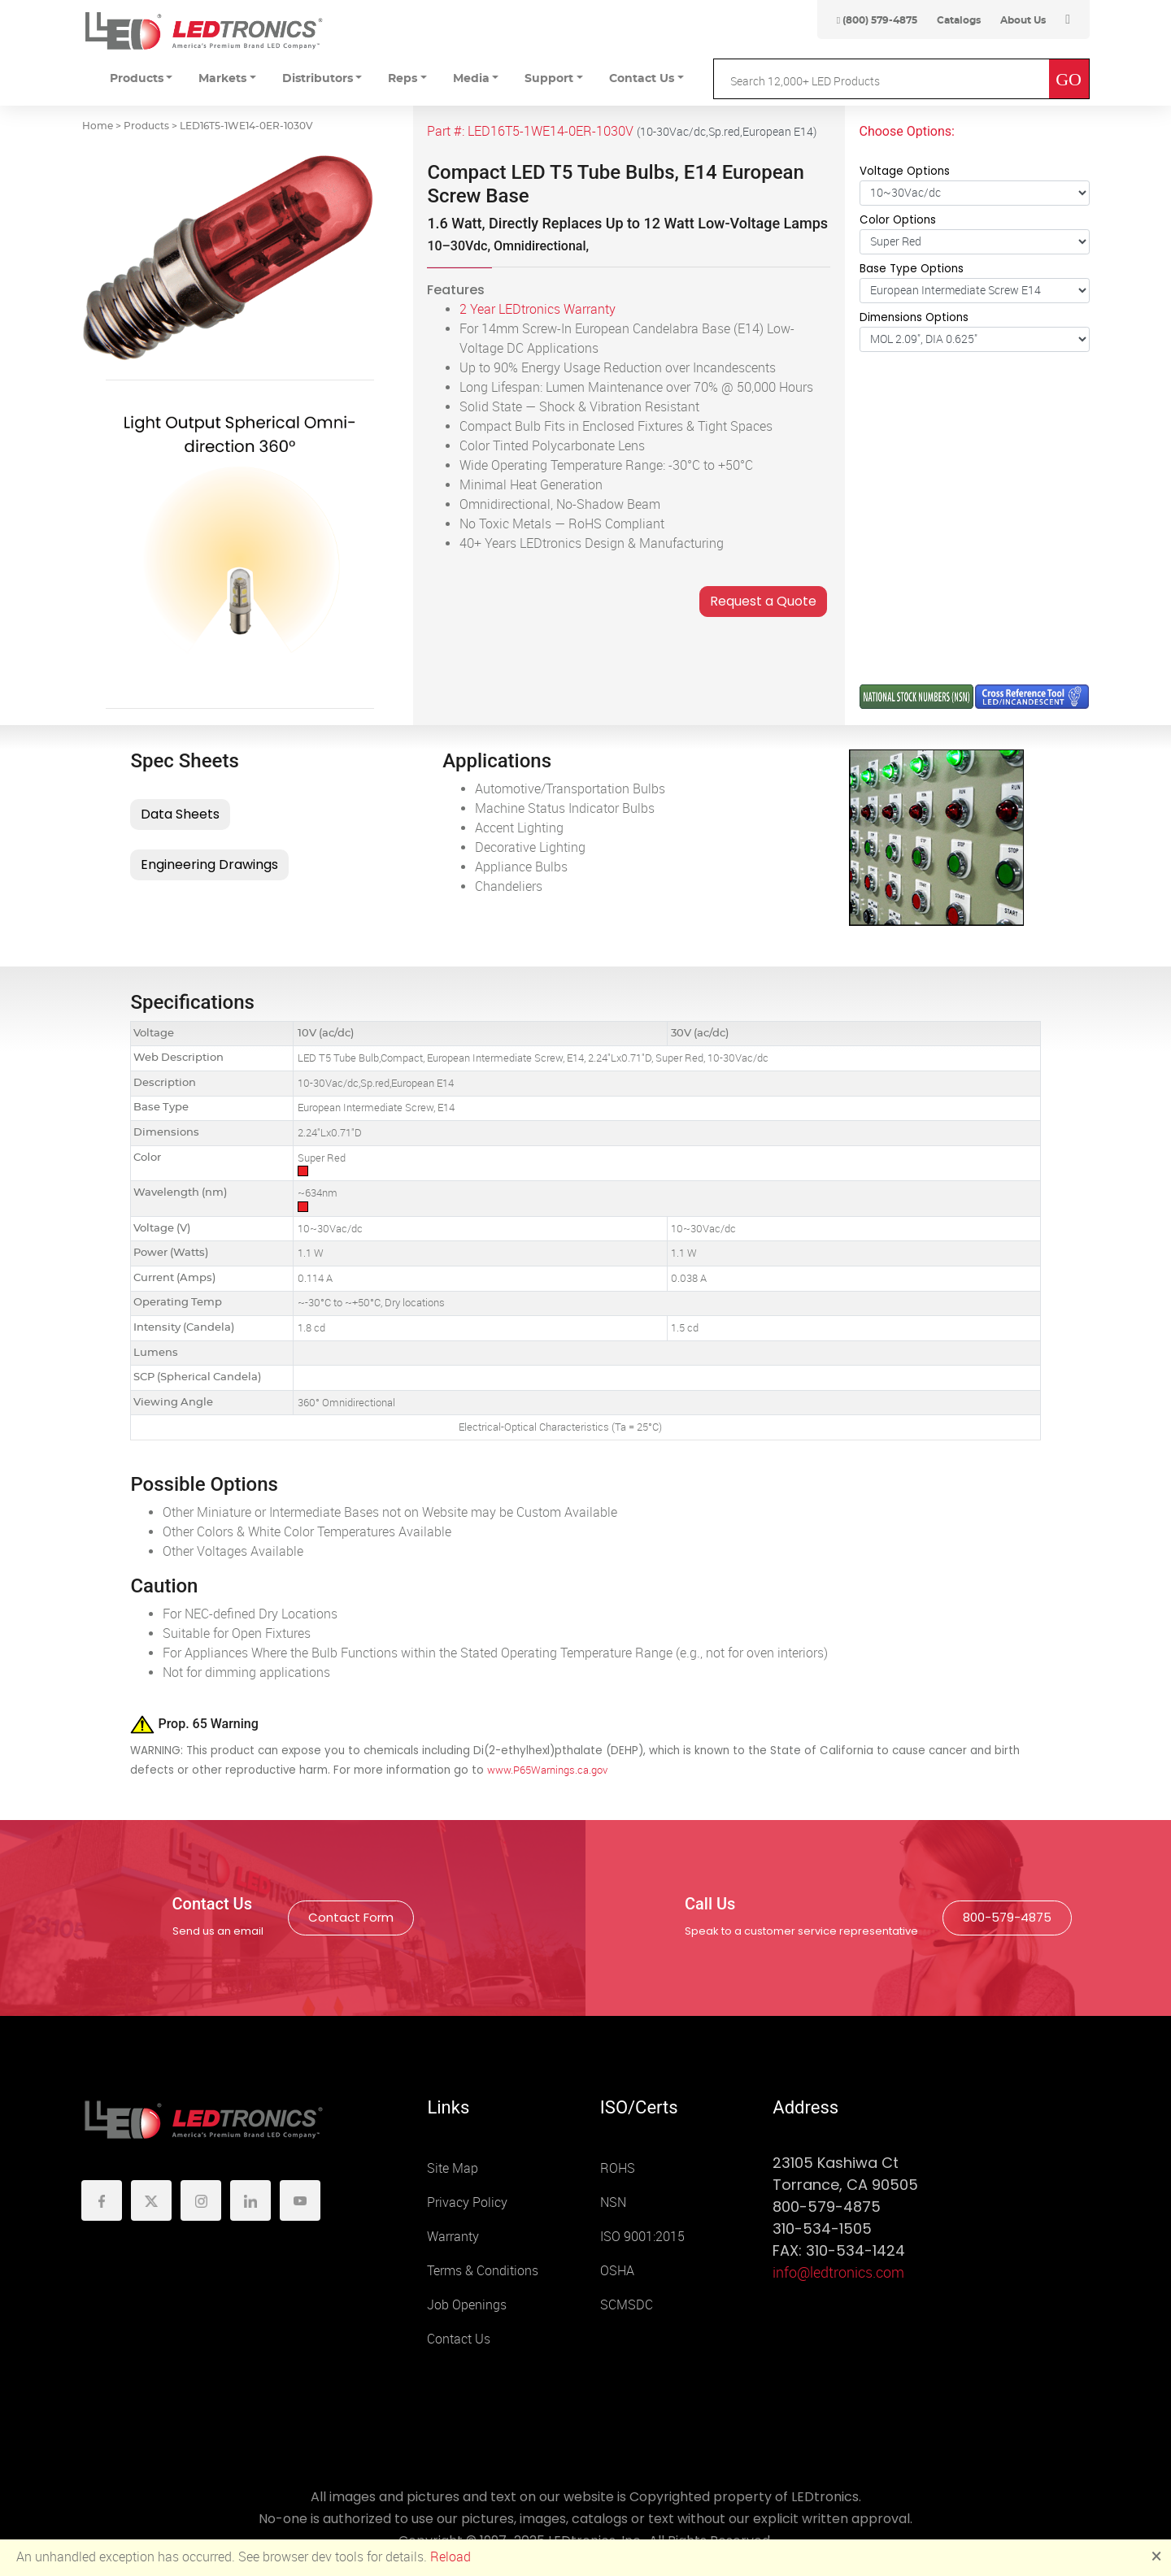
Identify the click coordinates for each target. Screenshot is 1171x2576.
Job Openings (467, 2305)
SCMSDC (626, 2305)
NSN (613, 2202)
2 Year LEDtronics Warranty (537, 309)
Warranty (453, 2236)
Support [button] (549, 79)
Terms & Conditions (482, 2270)
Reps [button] (402, 79)
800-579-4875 (1007, 1917)
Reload (450, 2557)
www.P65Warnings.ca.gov (547, 1770)
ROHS (617, 2168)
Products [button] (136, 79)
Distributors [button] (317, 79)
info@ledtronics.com (838, 2273)
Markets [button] (222, 79)
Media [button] (471, 79)
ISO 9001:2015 (642, 2236)
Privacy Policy (467, 2202)
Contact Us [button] (641, 79)
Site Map (452, 2168)
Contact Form (351, 1917)
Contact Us (458, 2339)
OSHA (617, 2270)
